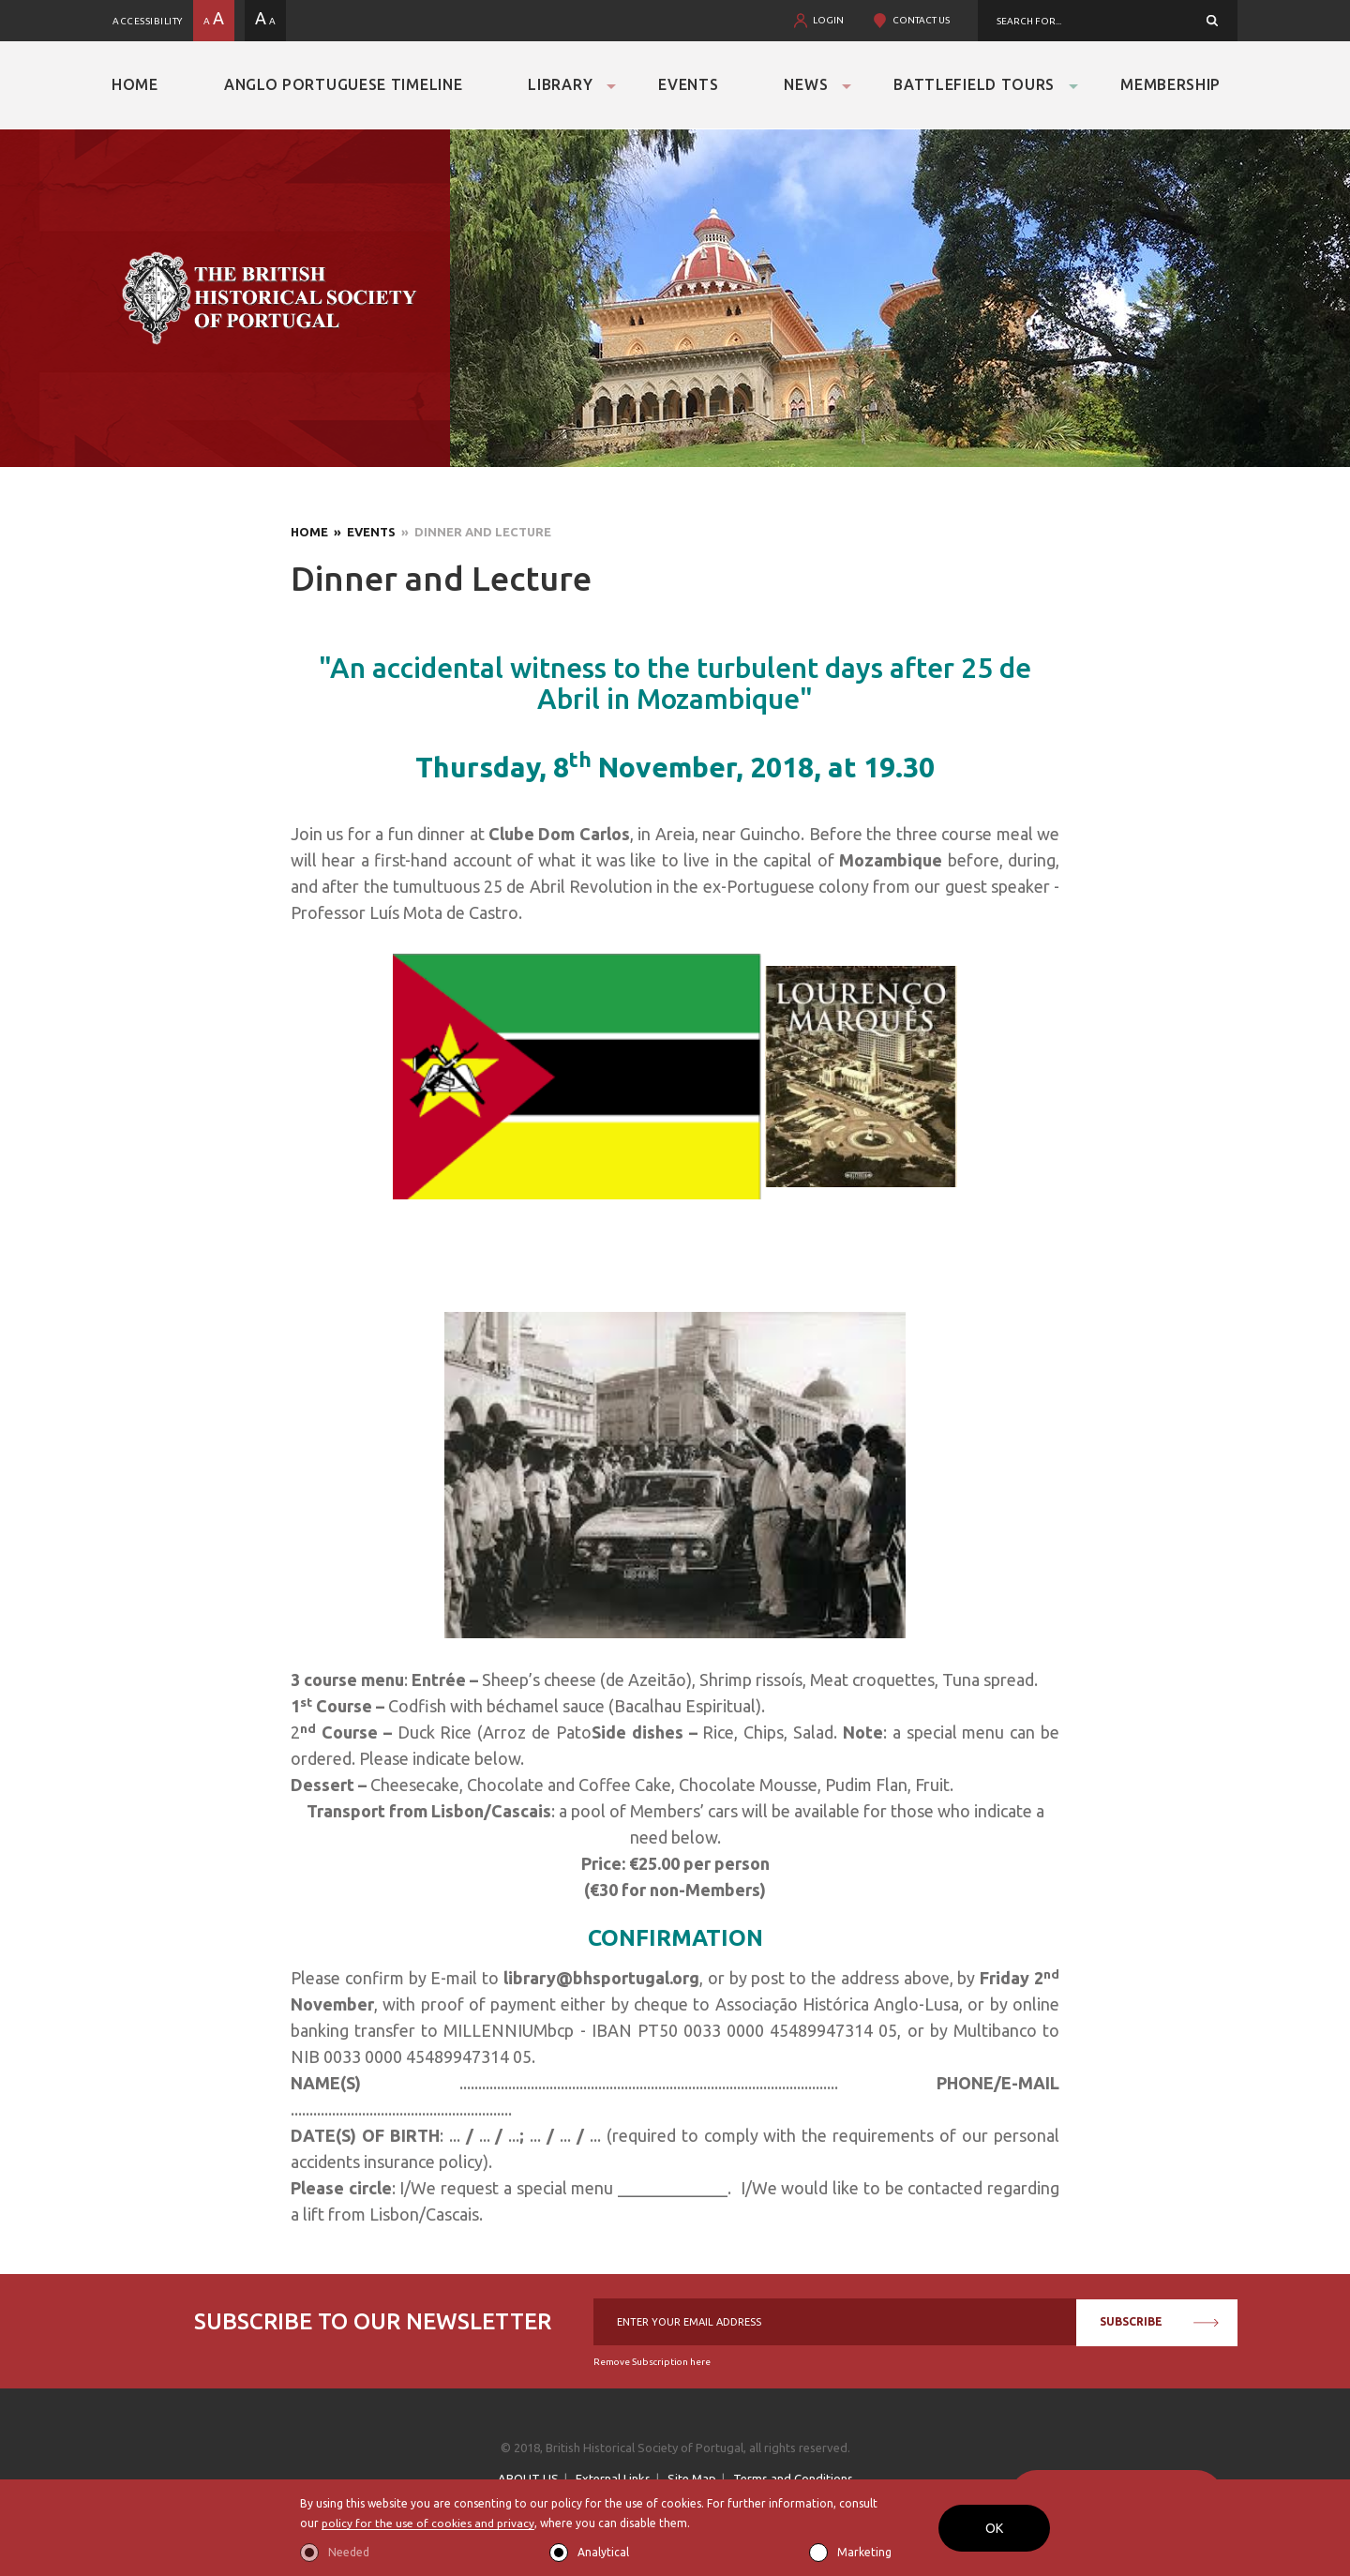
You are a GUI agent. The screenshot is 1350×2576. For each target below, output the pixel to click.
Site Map (692, 2478)
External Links (613, 2478)
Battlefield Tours (974, 84)
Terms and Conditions (793, 2478)
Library (560, 84)
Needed (348, 2552)
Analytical (603, 2552)
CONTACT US (921, 20)
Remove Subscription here (652, 2362)
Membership (1170, 84)
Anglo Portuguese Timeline (343, 84)
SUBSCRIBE (1159, 2321)
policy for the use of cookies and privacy (428, 2524)
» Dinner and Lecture (473, 531)
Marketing (864, 2552)
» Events (362, 531)
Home (135, 84)
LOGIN (828, 20)
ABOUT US (528, 2478)
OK (994, 2528)
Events (688, 84)
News (806, 84)
